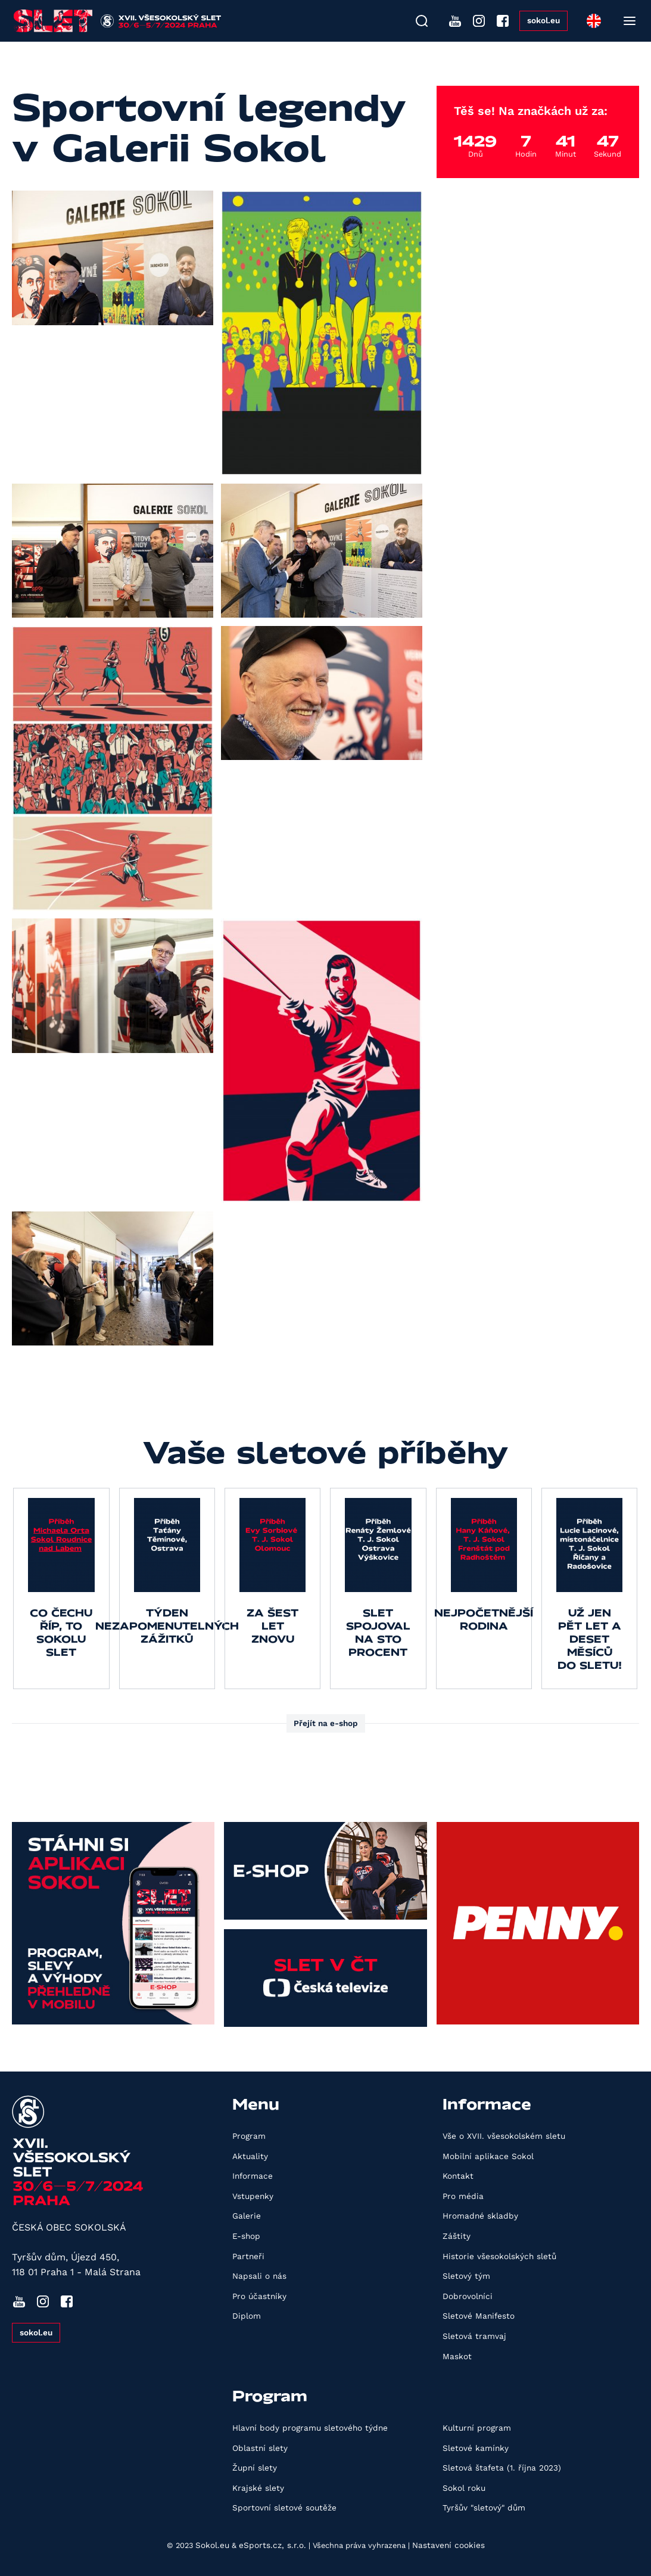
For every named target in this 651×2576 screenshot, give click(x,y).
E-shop (246, 2236)
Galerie (246, 2215)
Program (249, 2136)
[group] (61, 1588)
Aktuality (250, 2156)
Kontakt (458, 2176)
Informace (252, 2176)
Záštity (457, 2236)
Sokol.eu (212, 2545)
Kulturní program (477, 2427)
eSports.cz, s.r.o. (272, 2545)
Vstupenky (252, 2196)
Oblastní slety (260, 2448)
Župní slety (254, 2467)
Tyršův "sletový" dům (484, 2507)
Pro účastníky (259, 2296)
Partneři (248, 2256)
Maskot (457, 2356)
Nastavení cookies (448, 2545)
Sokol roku (464, 2488)
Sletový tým (466, 2276)
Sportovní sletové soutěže (284, 2507)
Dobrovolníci (468, 2296)
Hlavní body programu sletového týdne (310, 2427)
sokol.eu (543, 20)
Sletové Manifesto (479, 2315)
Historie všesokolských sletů (499, 2256)
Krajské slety (258, 2488)
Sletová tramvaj (474, 2336)
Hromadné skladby (480, 2215)
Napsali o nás (259, 2276)
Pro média (463, 2196)
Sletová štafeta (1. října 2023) (502, 2467)
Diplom (246, 2315)
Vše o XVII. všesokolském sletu (504, 2136)
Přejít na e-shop (326, 1723)
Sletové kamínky (476, 2448)
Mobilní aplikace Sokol (488, 2156)
